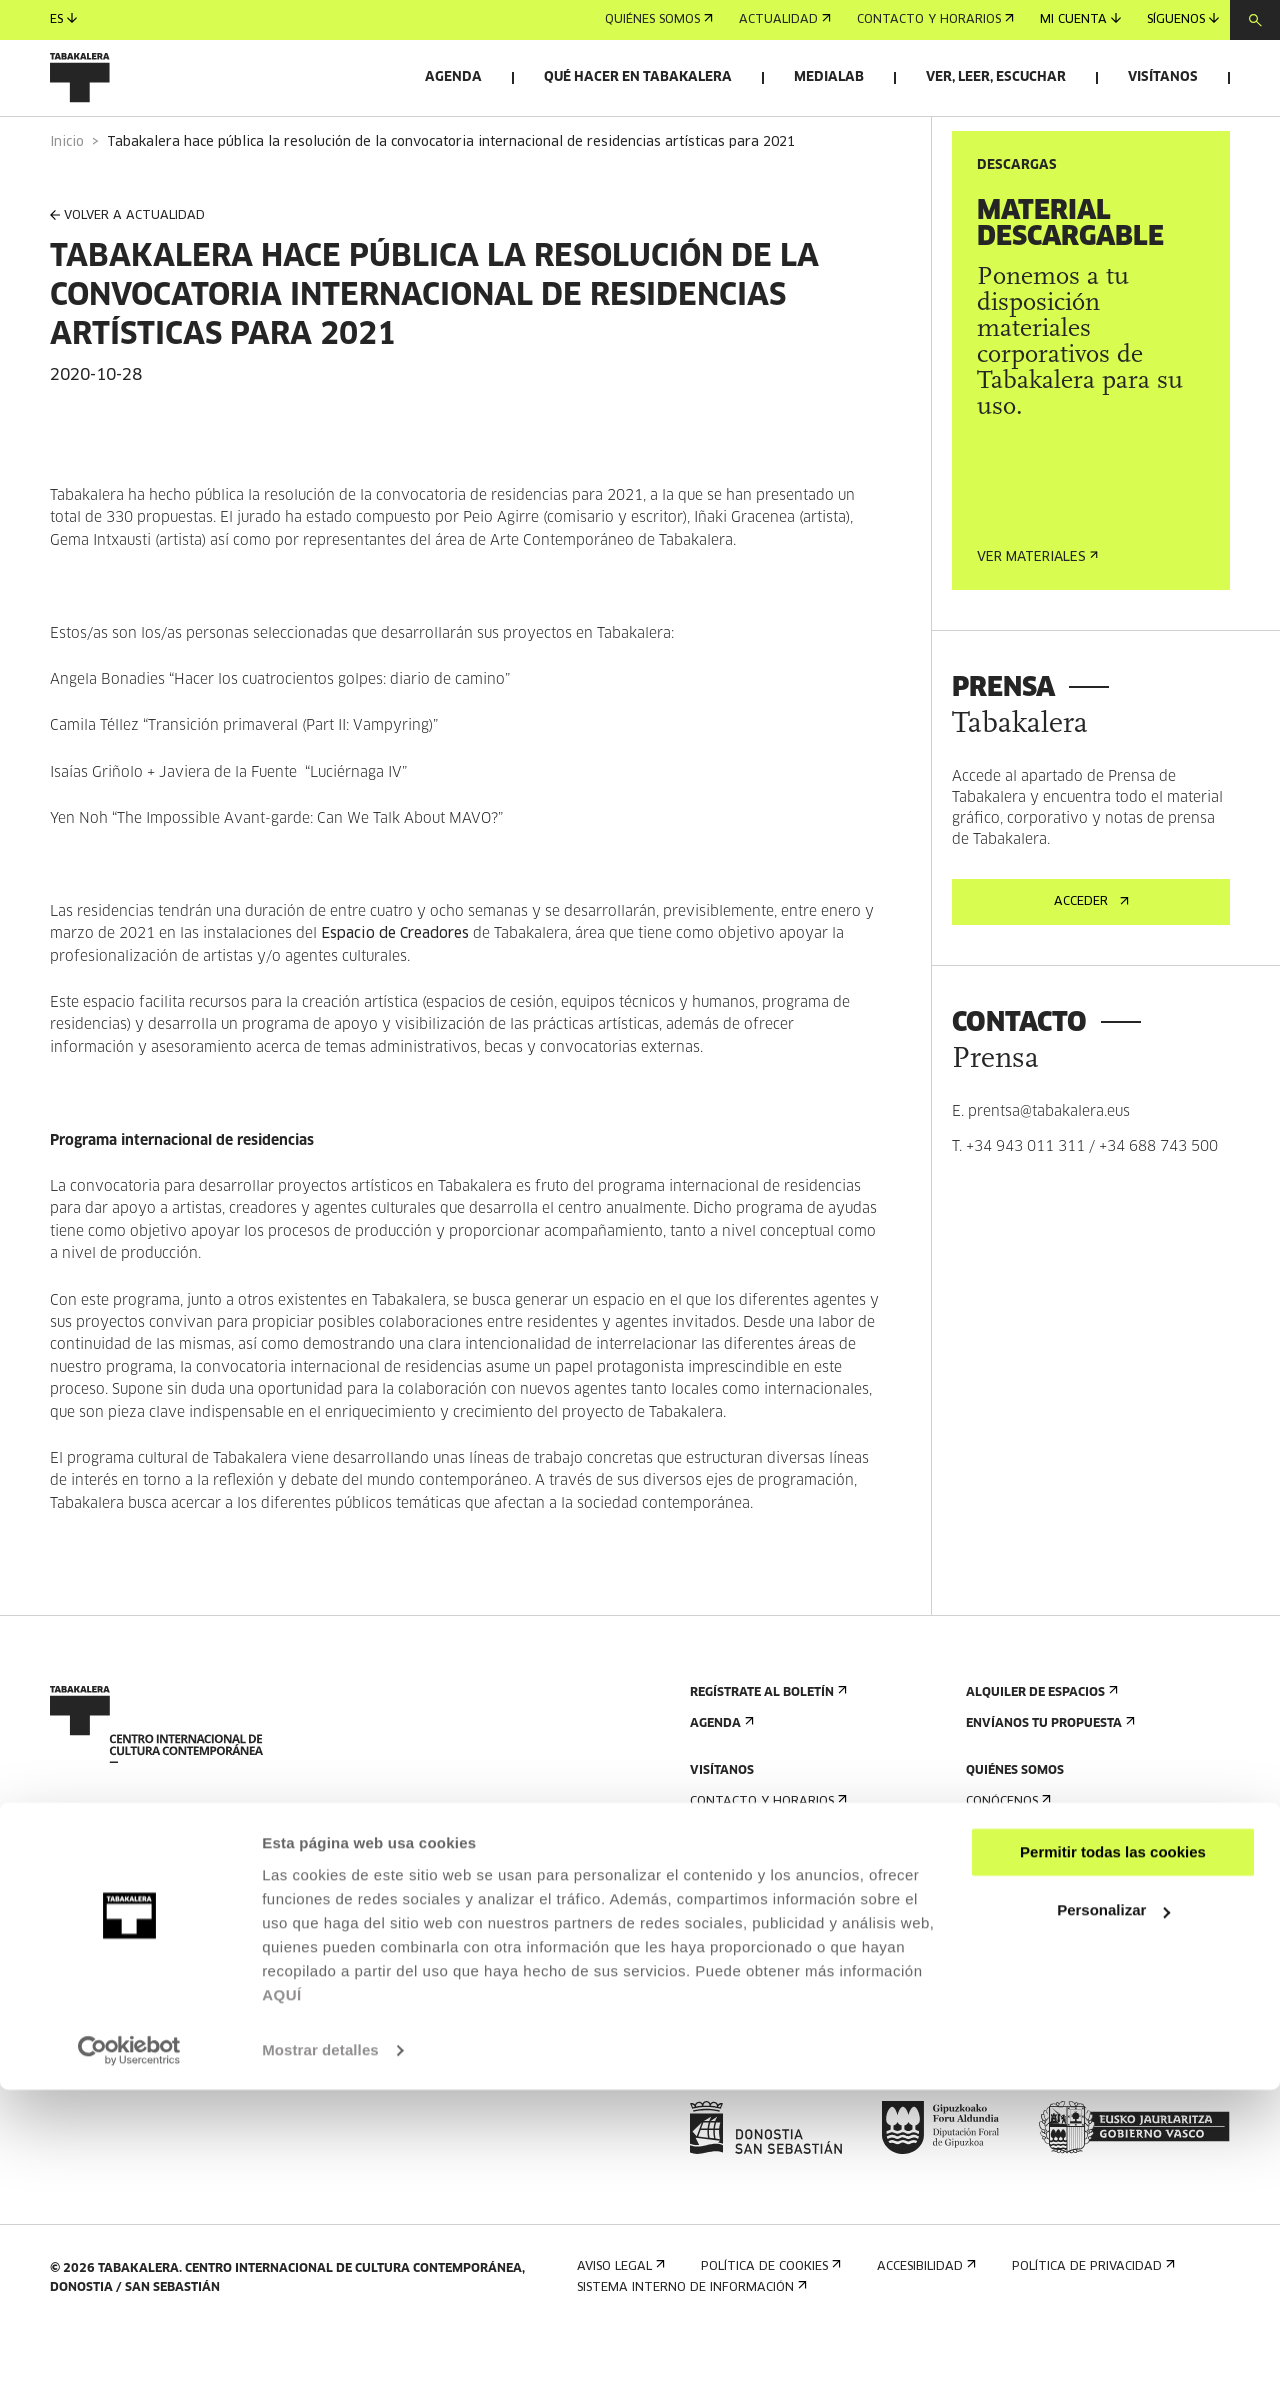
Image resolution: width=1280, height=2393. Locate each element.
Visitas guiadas (745, 1919)
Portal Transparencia (1045, 2090)
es (63, 19)
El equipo (1001, 1981)
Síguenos (1183, 19)
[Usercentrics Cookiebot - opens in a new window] (129, 2354)
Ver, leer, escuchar (996, 77)
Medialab (829, 77)
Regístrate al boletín (766, 1748)
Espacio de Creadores (397, 990)
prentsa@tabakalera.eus (1049, 1168)
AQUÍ (282, 2298)
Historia (998, 1919)
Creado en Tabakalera (1047, 1950)
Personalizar (1113, 2213)
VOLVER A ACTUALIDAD (127, 272)
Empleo (995, 2028)
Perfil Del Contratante (1048, 2059)
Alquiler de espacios (1040, 1748)
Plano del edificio (754, 2043)
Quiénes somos (659, 20)
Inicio (67, 198)
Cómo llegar (737, 1888)
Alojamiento (738, 1950)
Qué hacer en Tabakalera (638, 77)
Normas (720, 2012)
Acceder (1091, 958)
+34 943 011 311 (1025, 1203)
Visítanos (1163, 77)
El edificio (1003, 1888)
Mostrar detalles (320, 2353)
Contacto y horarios (935, 20)
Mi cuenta (1080, 19)
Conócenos (1006, 1857)
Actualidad (785, 20)
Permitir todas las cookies (1113, 2155)
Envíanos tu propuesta (1048, 1779)
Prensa (718, 2090)
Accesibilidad (737, 1981)
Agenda (453, 77)
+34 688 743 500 (1158, 1203)
